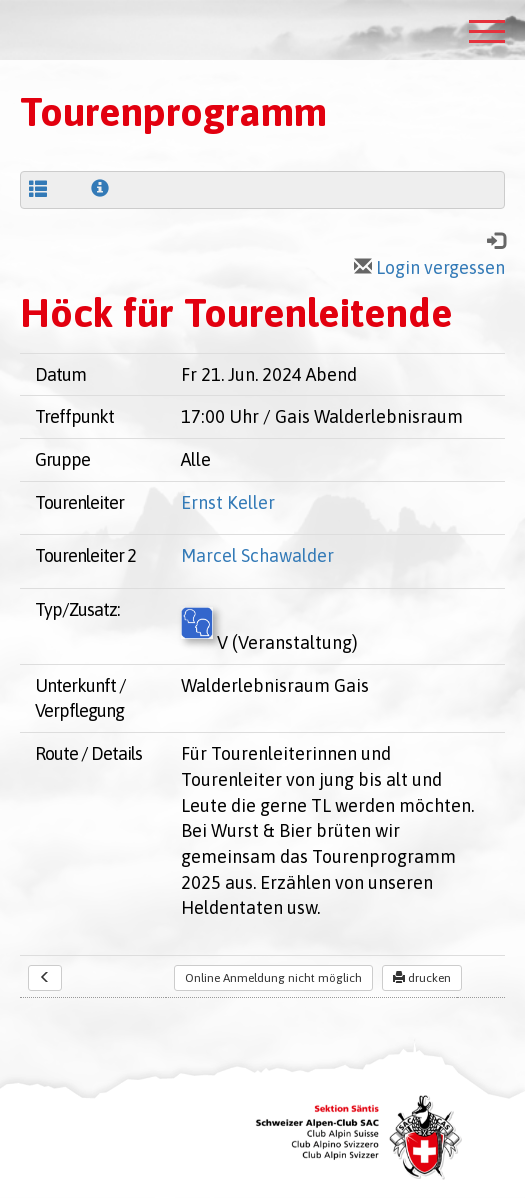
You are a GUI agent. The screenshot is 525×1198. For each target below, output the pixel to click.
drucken (422, 978)
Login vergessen (429, 267)
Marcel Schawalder (257, 555)
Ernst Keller (228, 502)
